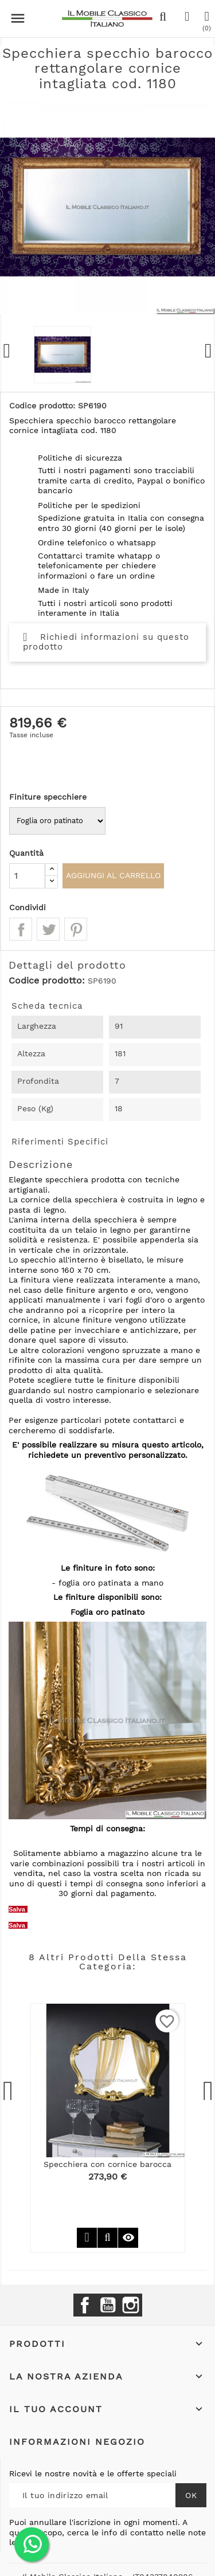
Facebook (84, 2305)
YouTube (107, 2305)
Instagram (130, 2305)
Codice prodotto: (47, 981)
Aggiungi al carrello (113, 875)
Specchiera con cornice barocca (107, 2164)
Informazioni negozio (77, 2441)
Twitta (48, 929)
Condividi (21, 929)
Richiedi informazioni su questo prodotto (106, 642)
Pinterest (76, 929)
